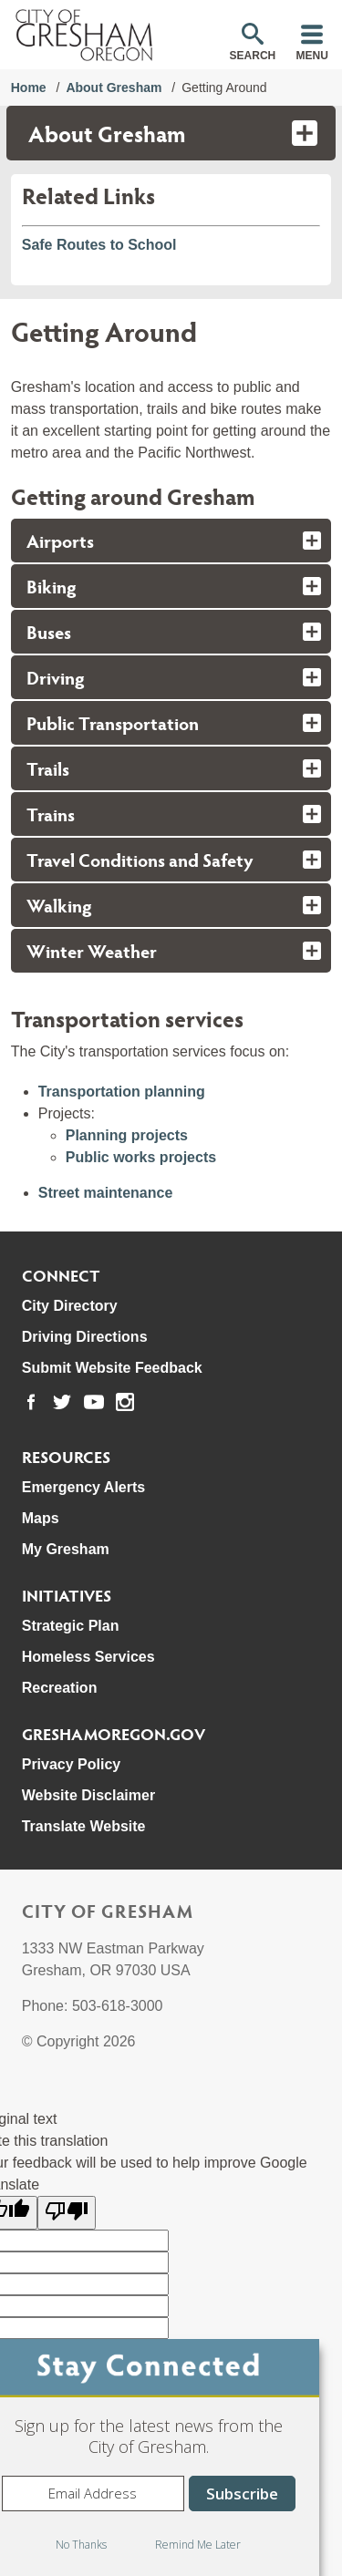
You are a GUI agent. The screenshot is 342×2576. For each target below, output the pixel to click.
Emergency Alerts (83, 1487)
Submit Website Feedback (112, 1368)
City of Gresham (107, 1910)
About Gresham (113, 87)
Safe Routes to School (99, 244)
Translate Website (84, 1826)
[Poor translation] (66, 2213)
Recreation (60, 1687)
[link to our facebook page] (31, 1402)
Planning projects (127, 1135)
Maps (40, 1518)
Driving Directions (85, 1337)
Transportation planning (121, 1091)
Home (29, 87)
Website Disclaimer (88, 1795)
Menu (312, 55)
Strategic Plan (70, 1625)
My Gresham (65, 1549)
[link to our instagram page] (125, 1402)
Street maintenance (105, 1192)
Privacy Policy (71, 1764)
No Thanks (81, 2544)
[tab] (171, 540)
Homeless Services (88, 1656)
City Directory (70, 1306)
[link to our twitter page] (62, 1402)
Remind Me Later (198, 2544)
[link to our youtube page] (94, 1402)
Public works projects (141, 1157)
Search (253, 55)
